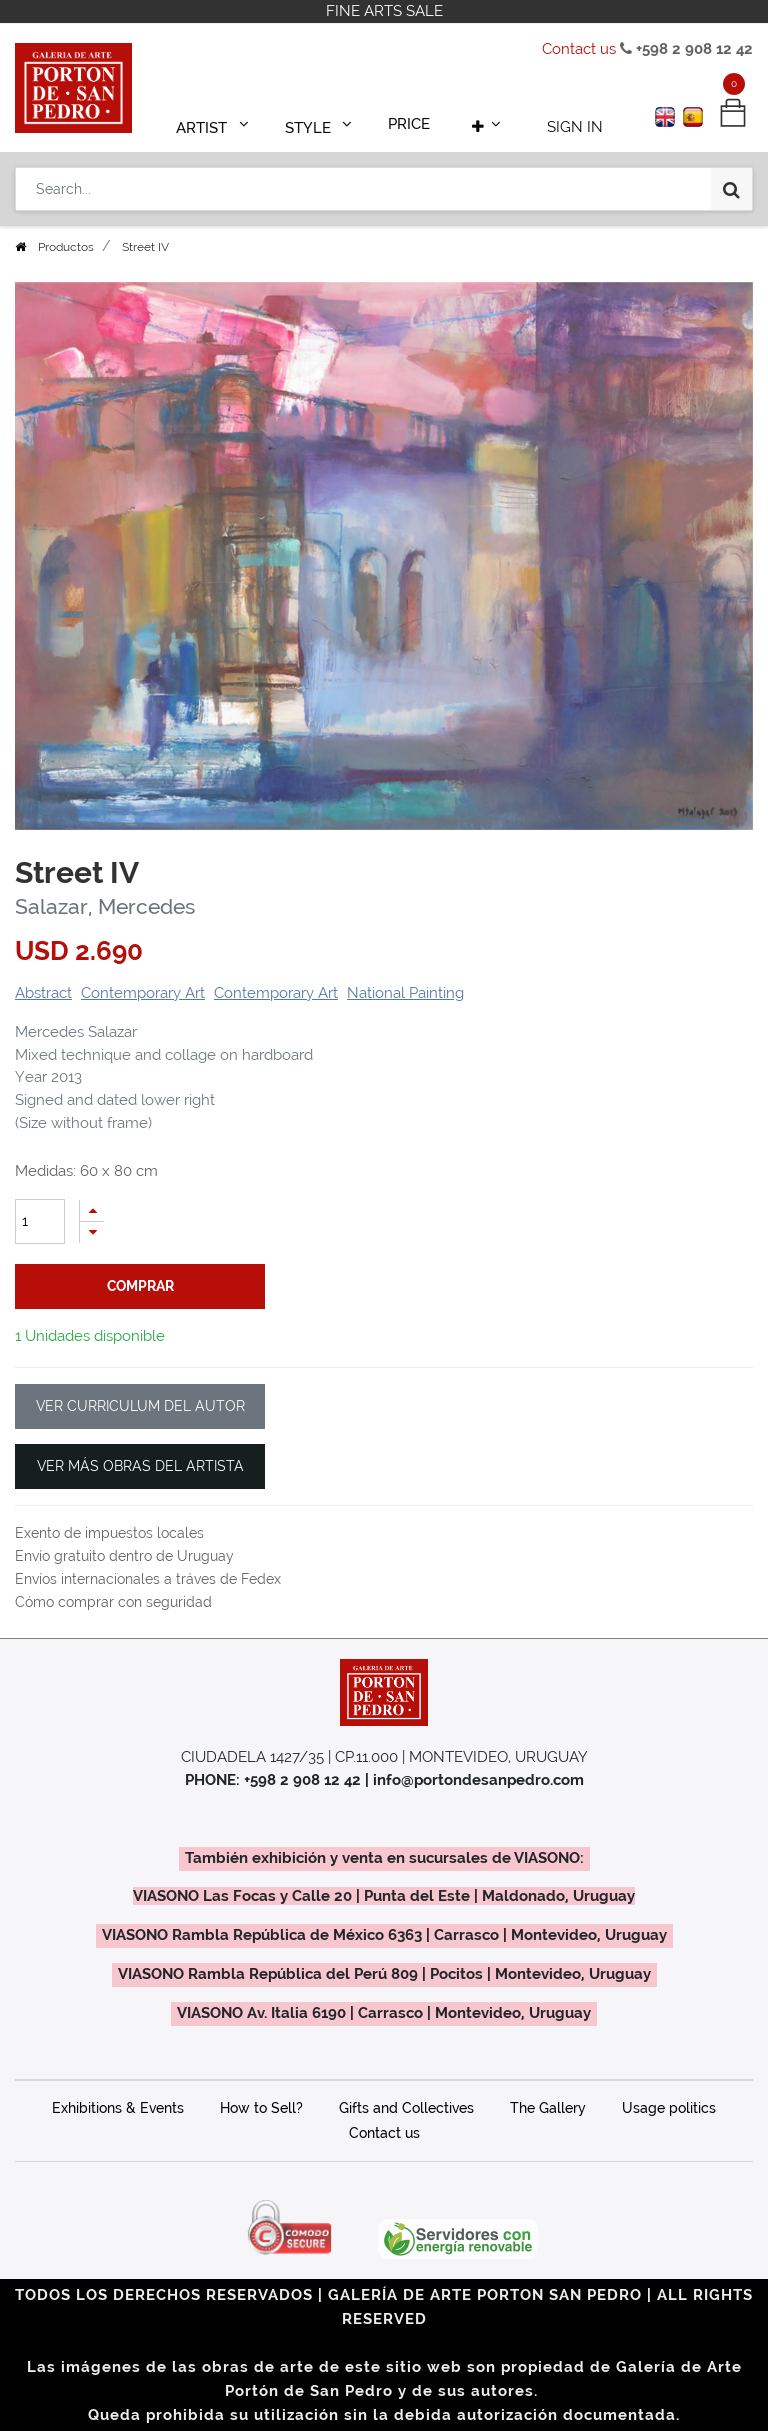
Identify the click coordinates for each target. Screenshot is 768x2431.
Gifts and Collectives (406, 2108)
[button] (478, 122)
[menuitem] (410, 122)
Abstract (43, 993)
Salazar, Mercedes (105, 907)
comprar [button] (140, 1286)
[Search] (731, 182)
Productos (66, 247)
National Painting (405, 993)
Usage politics (669, 2108)
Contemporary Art (143, 993)
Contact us (579, 49)
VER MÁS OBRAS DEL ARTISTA (140, 1466)
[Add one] (92, 1210)
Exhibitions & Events (118, 2108)
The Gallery (548, 2108)
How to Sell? (261, 2108)
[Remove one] (92, 1232)
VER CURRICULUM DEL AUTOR (140, 1406)
